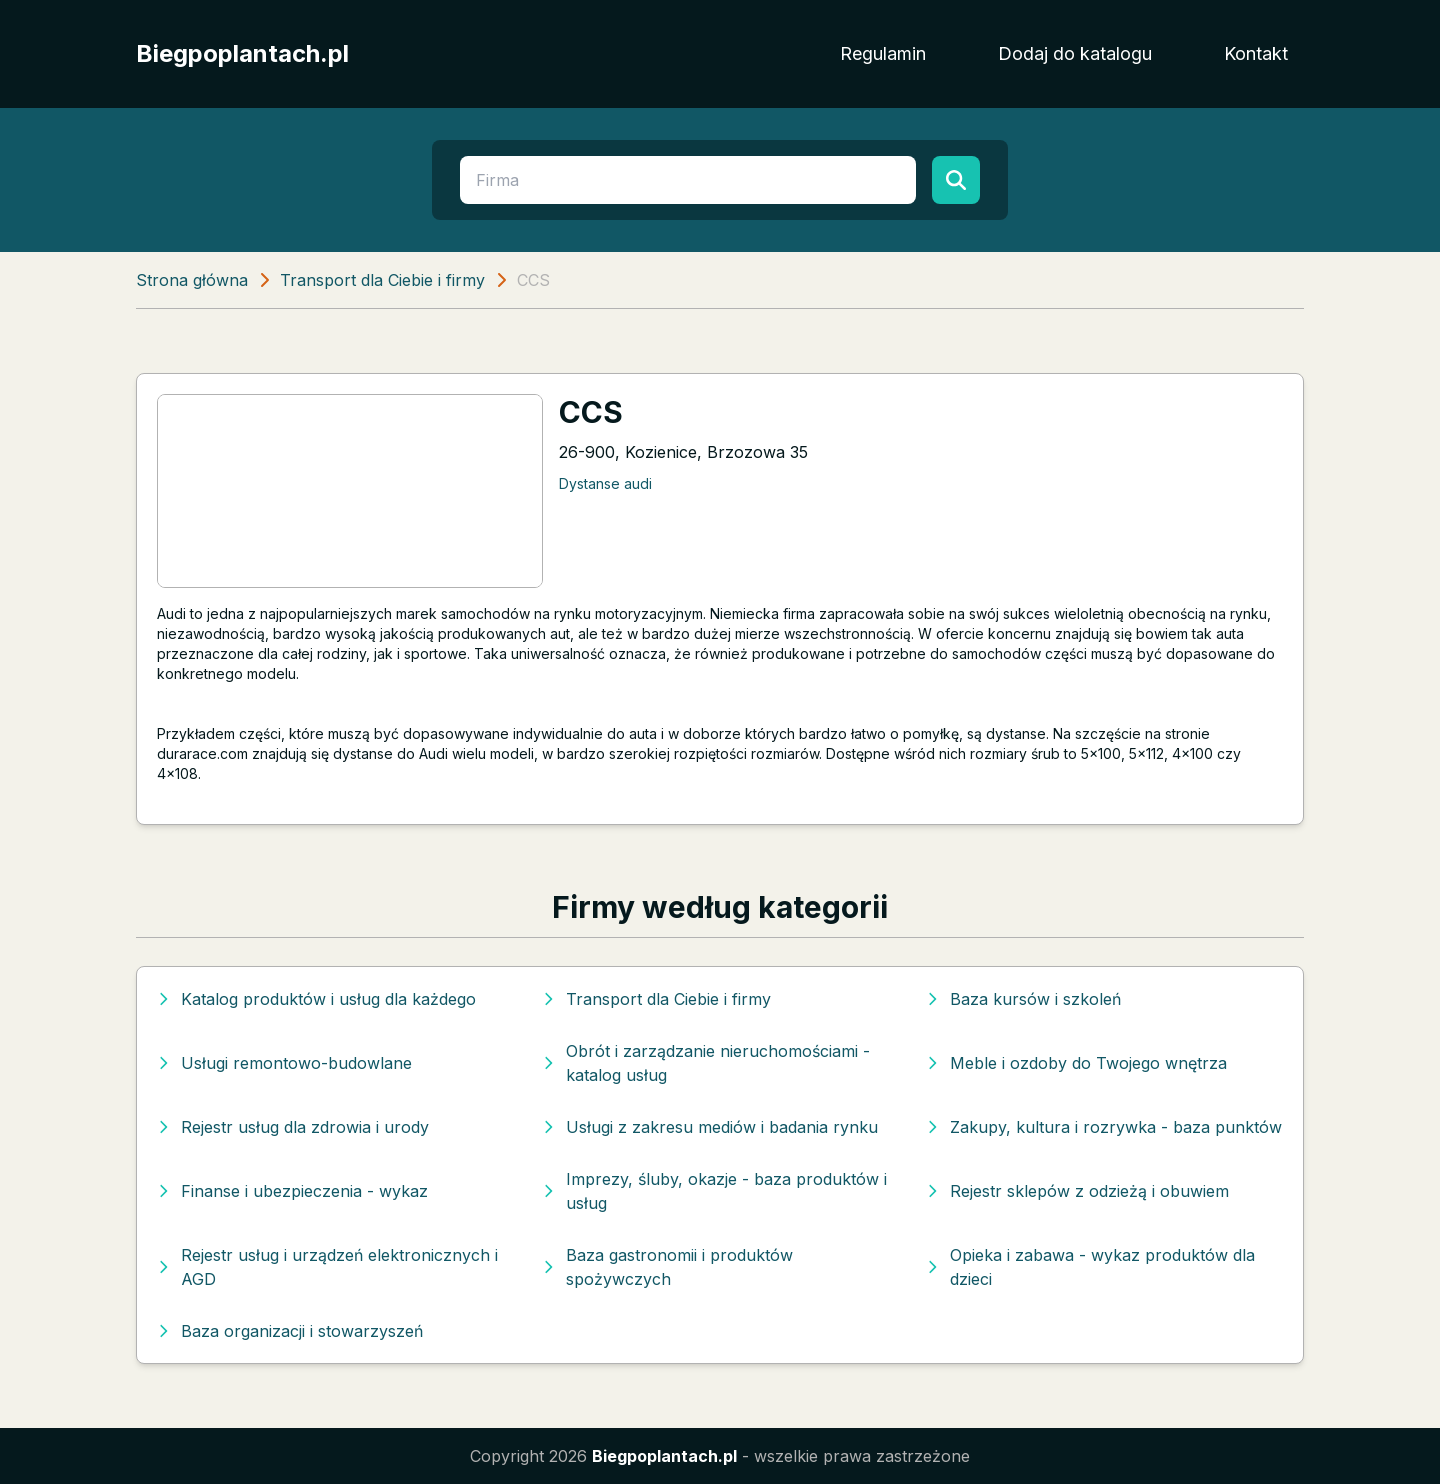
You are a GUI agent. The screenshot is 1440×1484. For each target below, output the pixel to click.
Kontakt (1256, 53)
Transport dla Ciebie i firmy (382, 280)
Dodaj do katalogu (1075, 53)
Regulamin (883, 53)
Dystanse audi (605, 483)
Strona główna (192, 280)
